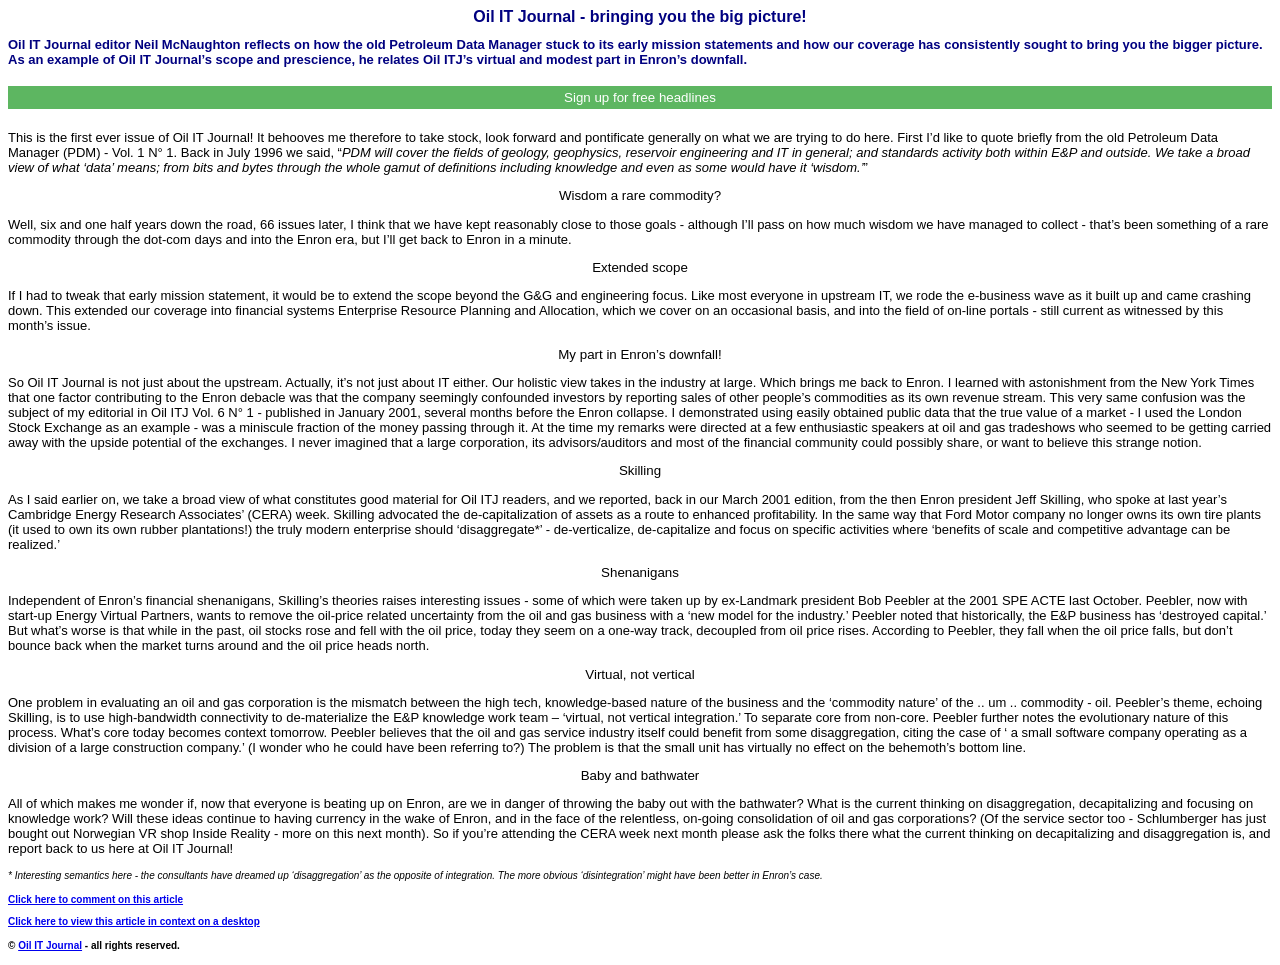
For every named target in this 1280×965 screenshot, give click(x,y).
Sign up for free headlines (640, 97)
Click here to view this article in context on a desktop (134, 921)
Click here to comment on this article (95, 899)
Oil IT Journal (50, 945)
